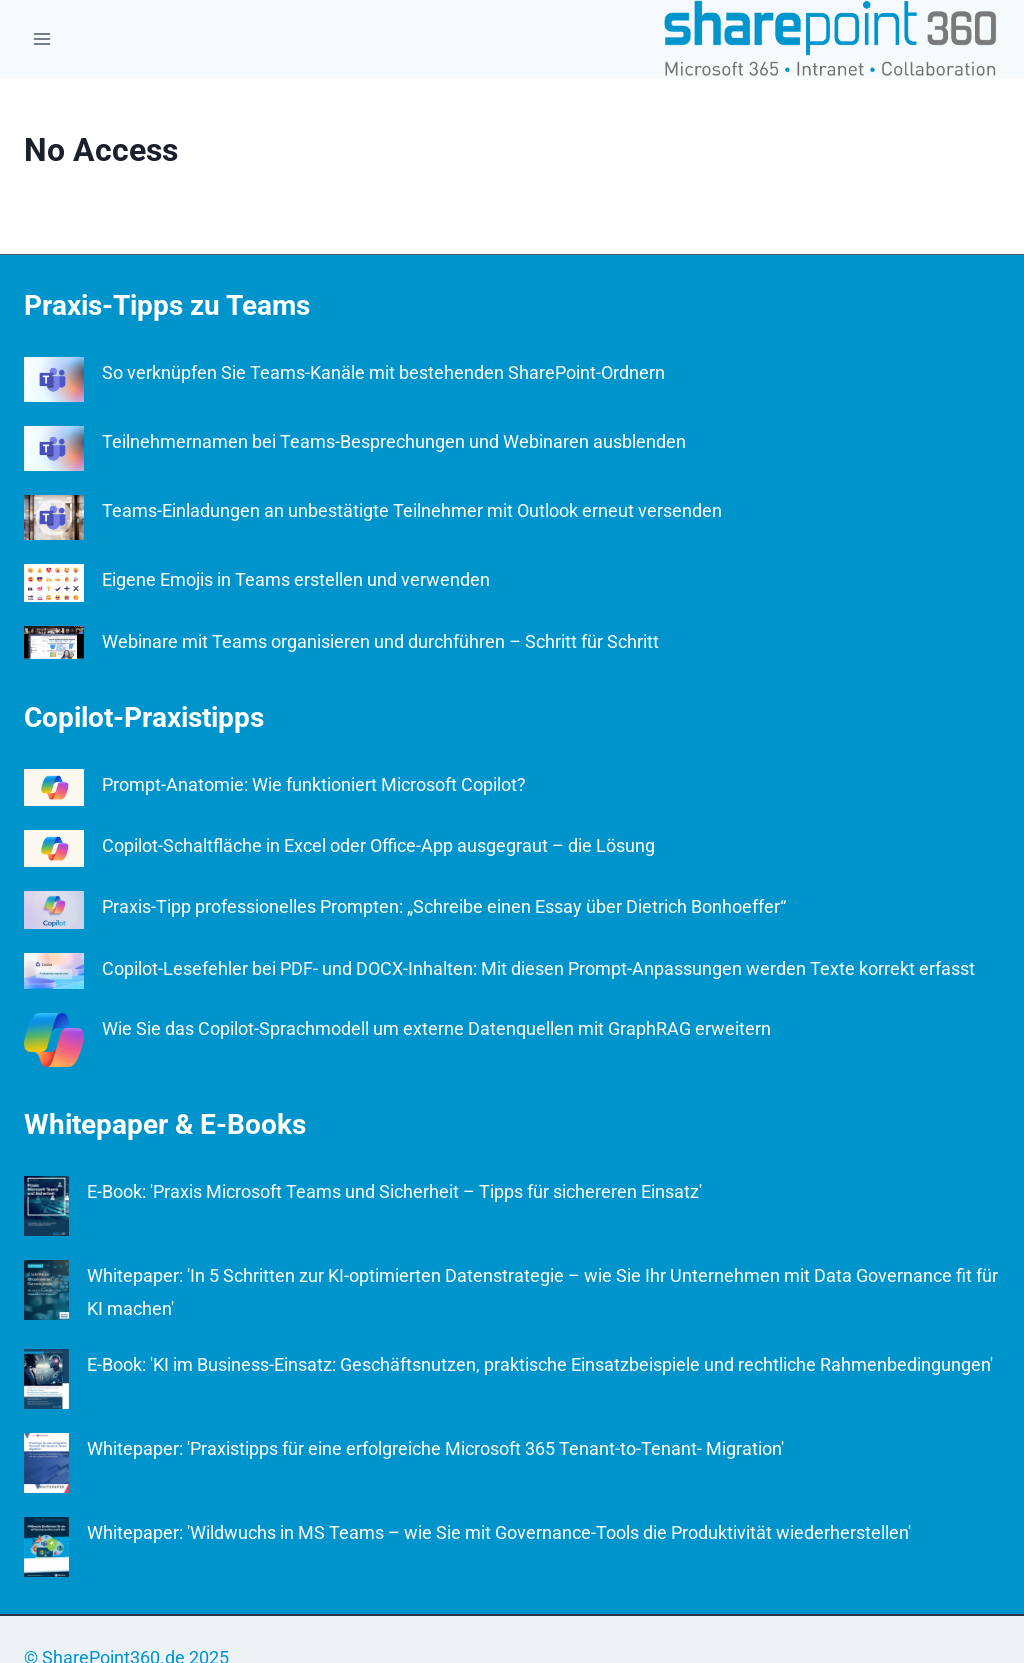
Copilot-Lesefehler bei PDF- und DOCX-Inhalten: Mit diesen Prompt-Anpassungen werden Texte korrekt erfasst (538, 968)
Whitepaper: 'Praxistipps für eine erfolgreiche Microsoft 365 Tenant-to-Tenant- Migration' (435, 1448)
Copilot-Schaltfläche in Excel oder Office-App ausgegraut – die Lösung (378, 845)
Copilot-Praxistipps (144, 717)
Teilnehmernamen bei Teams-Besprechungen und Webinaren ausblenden (394, 441)
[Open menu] (42, 38)
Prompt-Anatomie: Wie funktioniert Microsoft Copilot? (314, 784)
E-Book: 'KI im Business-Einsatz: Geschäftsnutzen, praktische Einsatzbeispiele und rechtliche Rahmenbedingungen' (540, 1364)
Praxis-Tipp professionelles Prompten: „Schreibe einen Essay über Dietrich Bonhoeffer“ (444, 906)
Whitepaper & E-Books (165, 1124)
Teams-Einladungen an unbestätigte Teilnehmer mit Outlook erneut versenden (412, 510)
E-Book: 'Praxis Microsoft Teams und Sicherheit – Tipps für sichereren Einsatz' (394, 1191)
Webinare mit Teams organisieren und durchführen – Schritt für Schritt (380, 641)
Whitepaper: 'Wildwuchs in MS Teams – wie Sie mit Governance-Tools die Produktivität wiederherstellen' (499, 1532)
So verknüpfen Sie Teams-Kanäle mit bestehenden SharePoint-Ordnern (383, 372)
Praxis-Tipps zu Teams (167, 305)
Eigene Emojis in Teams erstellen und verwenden (296, 579)
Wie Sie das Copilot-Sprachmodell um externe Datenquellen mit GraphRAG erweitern (436, 1028)
